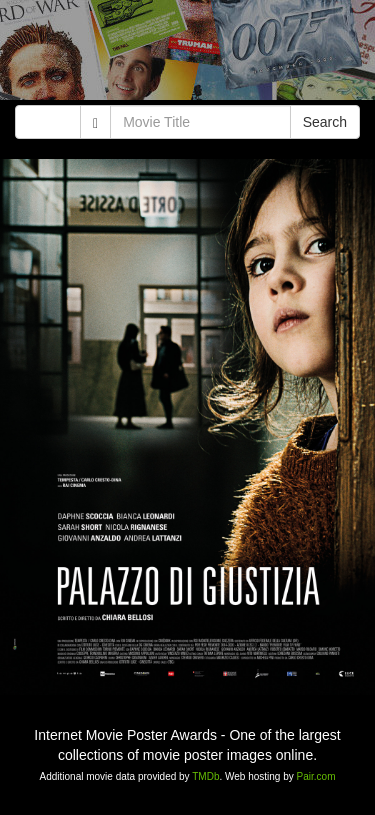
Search (325, 122)
